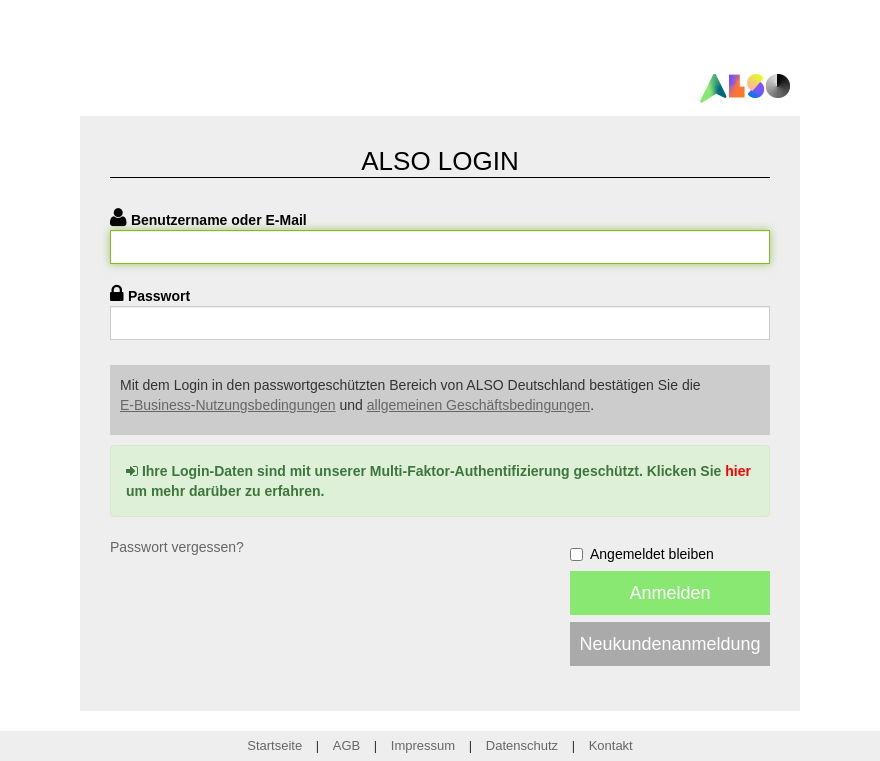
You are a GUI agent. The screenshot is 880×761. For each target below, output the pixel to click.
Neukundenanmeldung (669, 644)
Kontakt (611, 745)
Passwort (159, 296)
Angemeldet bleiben (642, 554)
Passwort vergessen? (177, 547)
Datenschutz (522, 745)
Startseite (274, 745)
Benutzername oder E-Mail (219, 220)
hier (738, 471)
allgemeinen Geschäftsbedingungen (478, 405)
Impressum (423, 745)
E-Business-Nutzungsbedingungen (228, 405)
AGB (346, 745)
